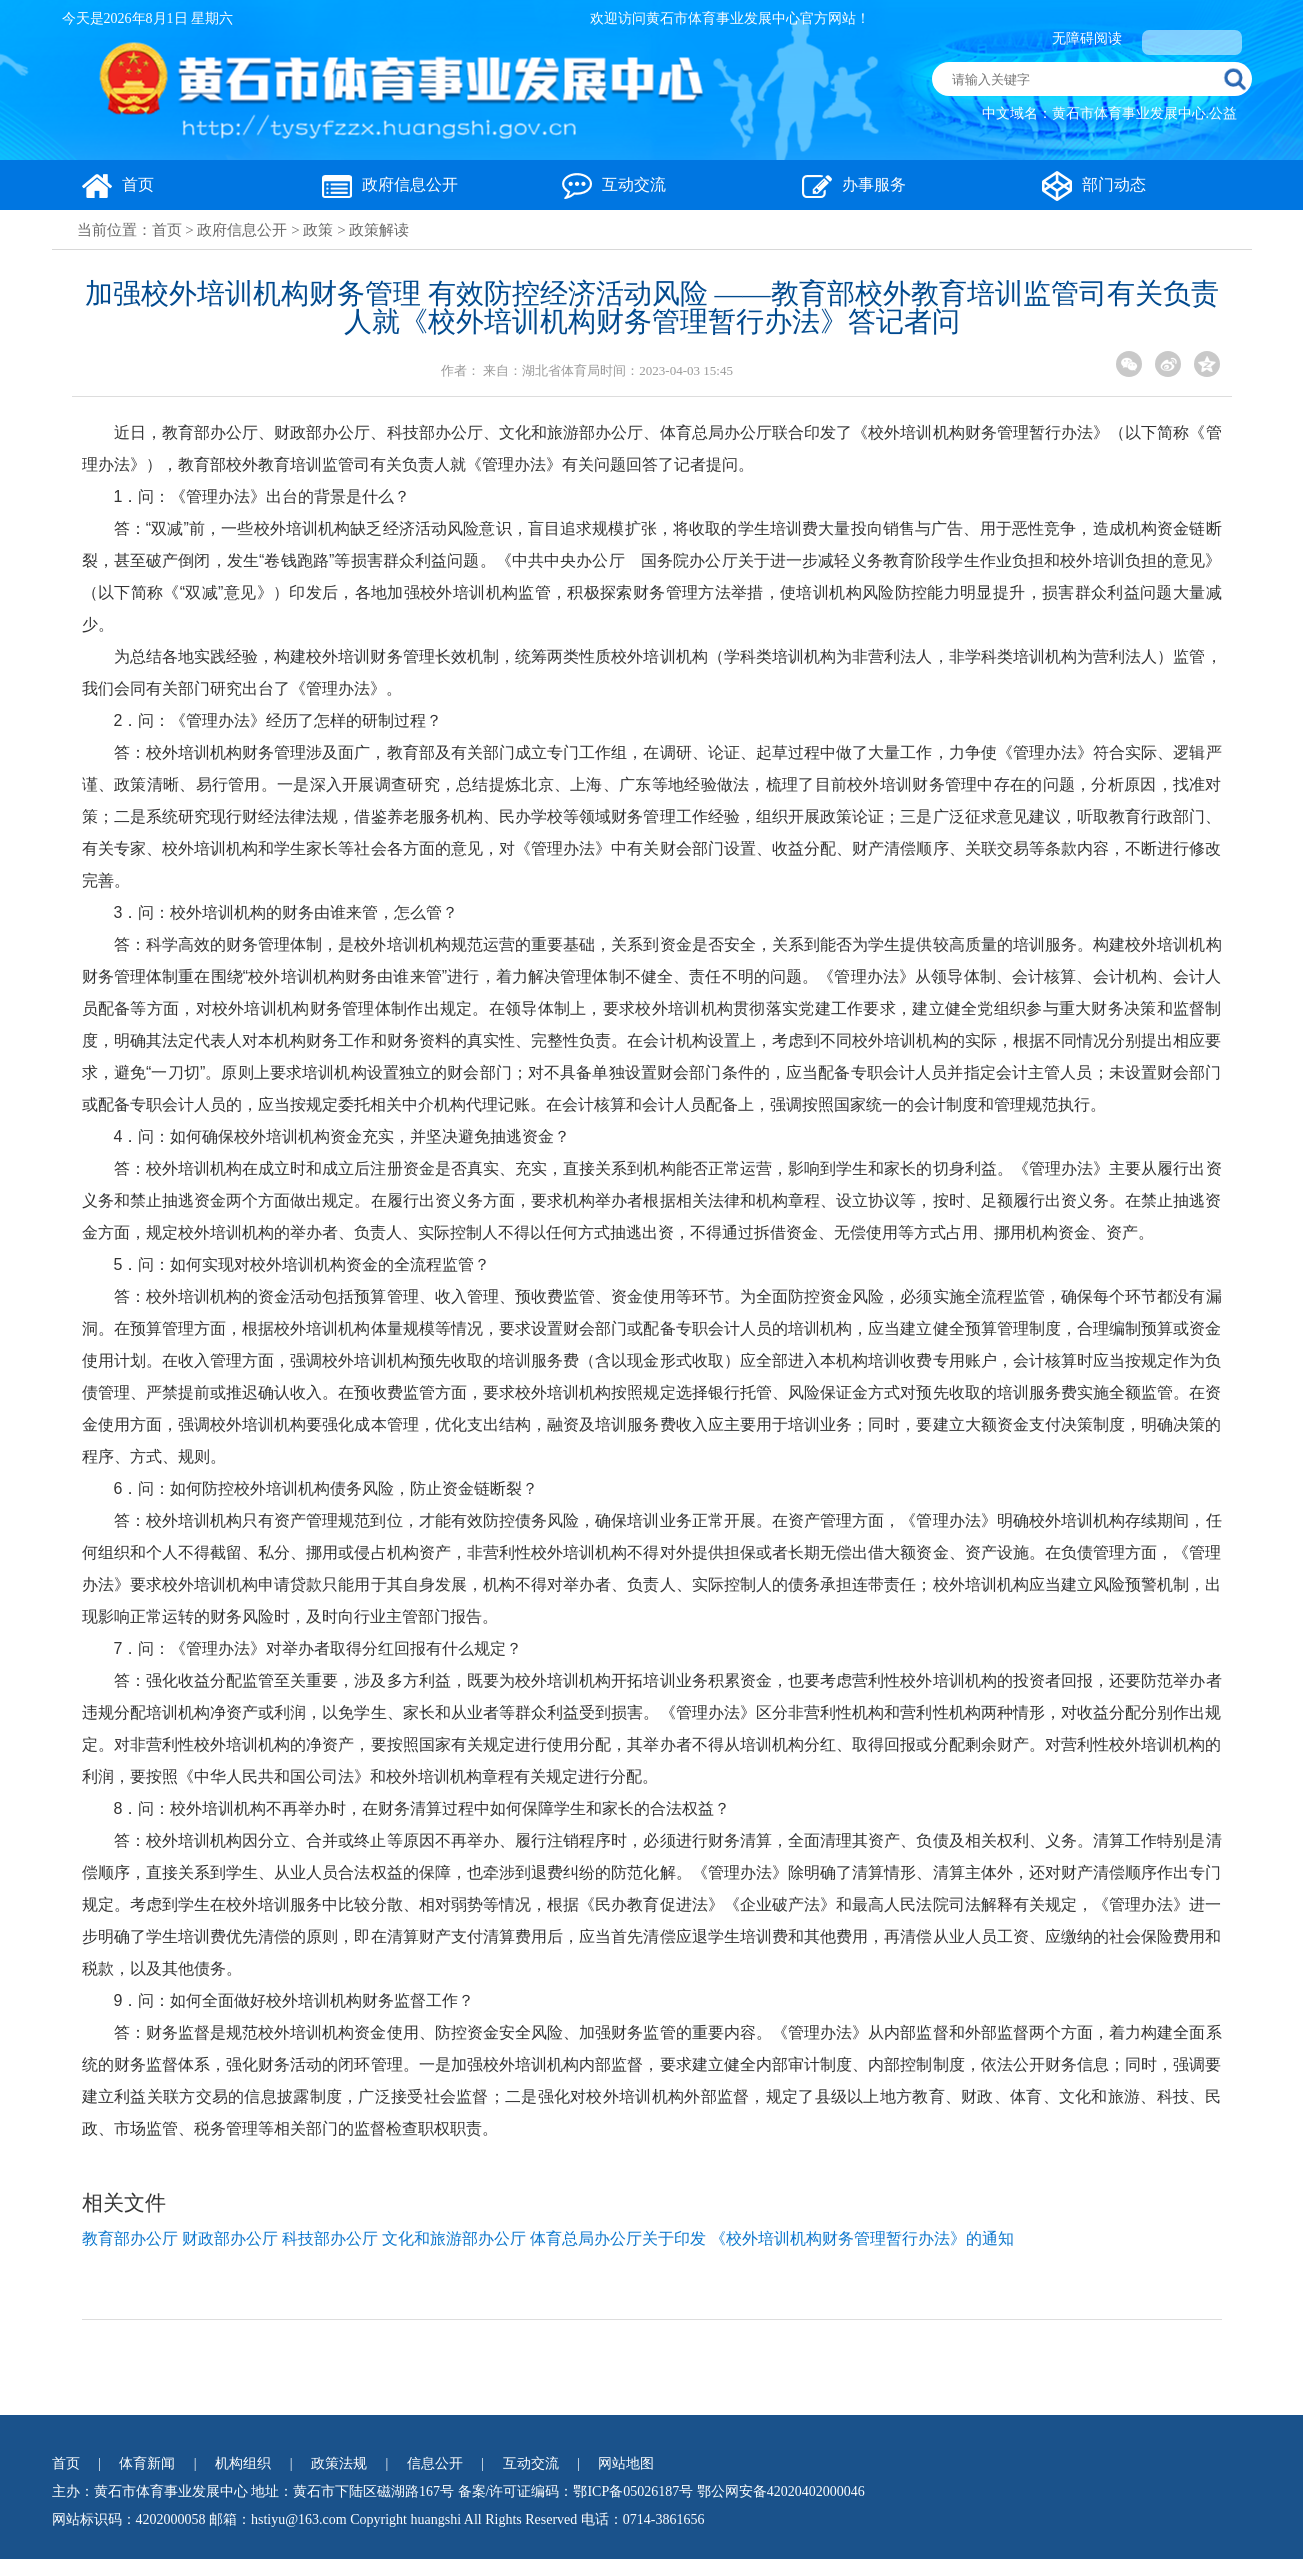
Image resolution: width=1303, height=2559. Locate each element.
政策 (318, 230)
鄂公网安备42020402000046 (781, 2491)
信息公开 (435, 2463)
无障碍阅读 (1087, 38)
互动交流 (614, 184)
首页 (118, 184)
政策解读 (379, 230)
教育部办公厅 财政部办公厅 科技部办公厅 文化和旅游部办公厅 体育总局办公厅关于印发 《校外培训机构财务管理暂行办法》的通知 (548, 2238)
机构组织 (243, 2463)
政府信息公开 (390, 184)
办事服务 (854, 184)
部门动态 (1094, 184)
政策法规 (339, 2463)
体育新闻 (147, 2463)
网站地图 (626, 2463)
